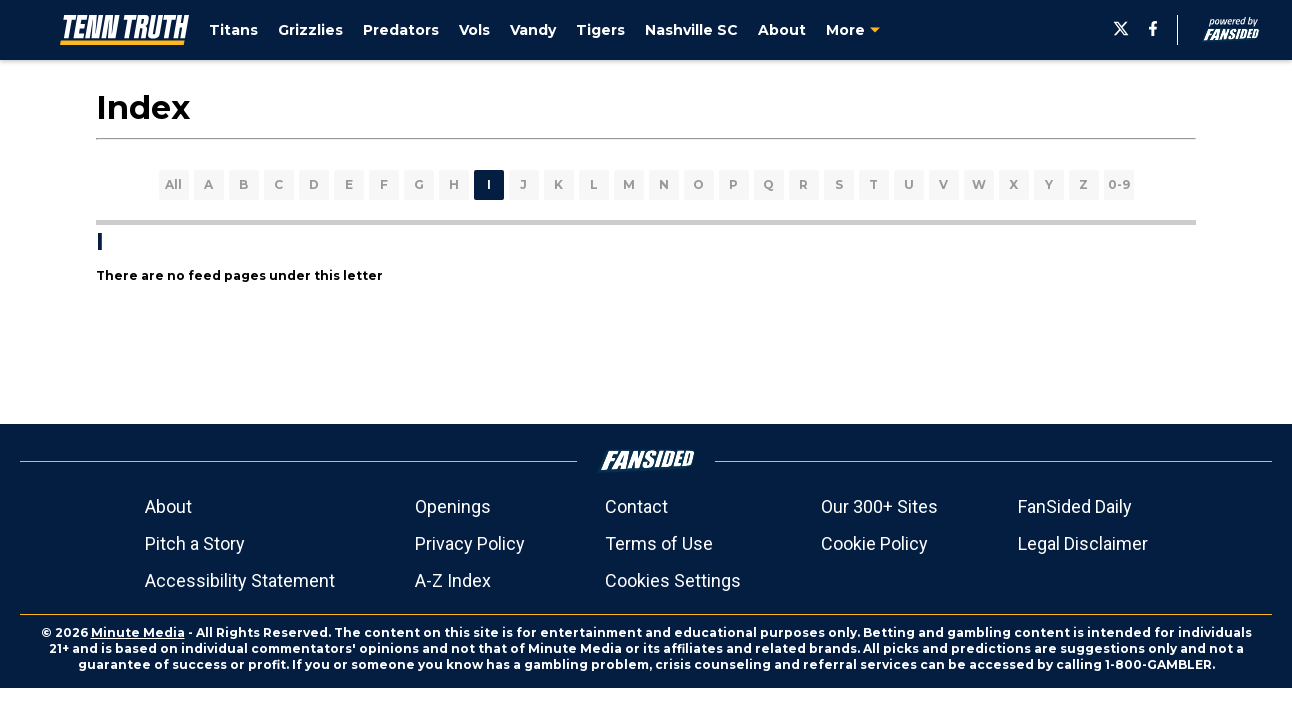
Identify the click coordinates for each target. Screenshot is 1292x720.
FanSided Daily (1075, 506)
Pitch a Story (195, 543)
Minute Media (138, 632)
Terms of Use (659, 543)
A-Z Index (453, 580)
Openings (453, 506)
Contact (636, 506)
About (168, 506)
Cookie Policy (874, 543)
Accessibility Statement (240, 580)
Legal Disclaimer (1083, 543)
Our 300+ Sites (879, 506)
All (173, 184)
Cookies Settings (673, 580)
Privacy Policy (470, 543)
